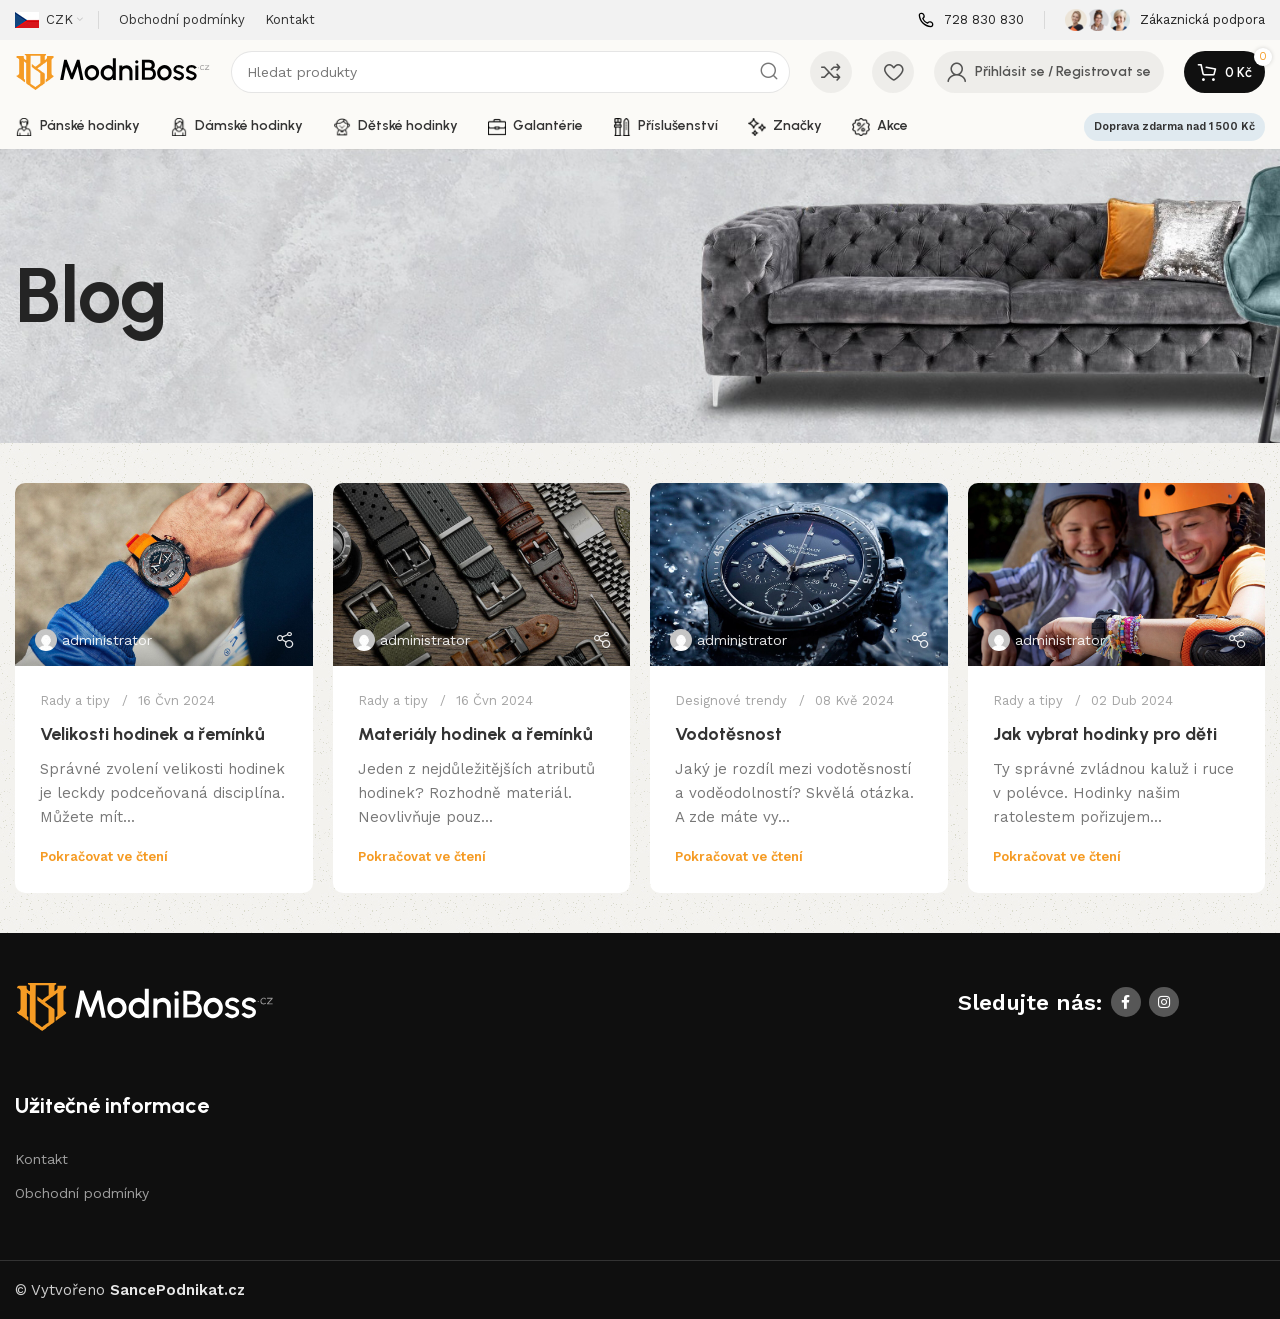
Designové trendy (731, 700)
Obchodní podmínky (82, 1193)
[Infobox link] (971, 20)
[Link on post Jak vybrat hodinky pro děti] (1117, 575)
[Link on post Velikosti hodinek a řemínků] (164, 575)
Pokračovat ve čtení (104, 856)
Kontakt (41, 1159)
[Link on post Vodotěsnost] (799, 575)
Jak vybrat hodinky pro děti (1105, 734)
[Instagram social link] (1164, 1002)
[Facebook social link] (1126, 1002)
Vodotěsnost (728, 734)
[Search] (510, 72)
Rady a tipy (75, 700)
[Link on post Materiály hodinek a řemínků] (482, 575)
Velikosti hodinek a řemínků (152, 734)
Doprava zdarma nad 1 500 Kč (1174, 126)
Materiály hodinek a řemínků (475, 734)
